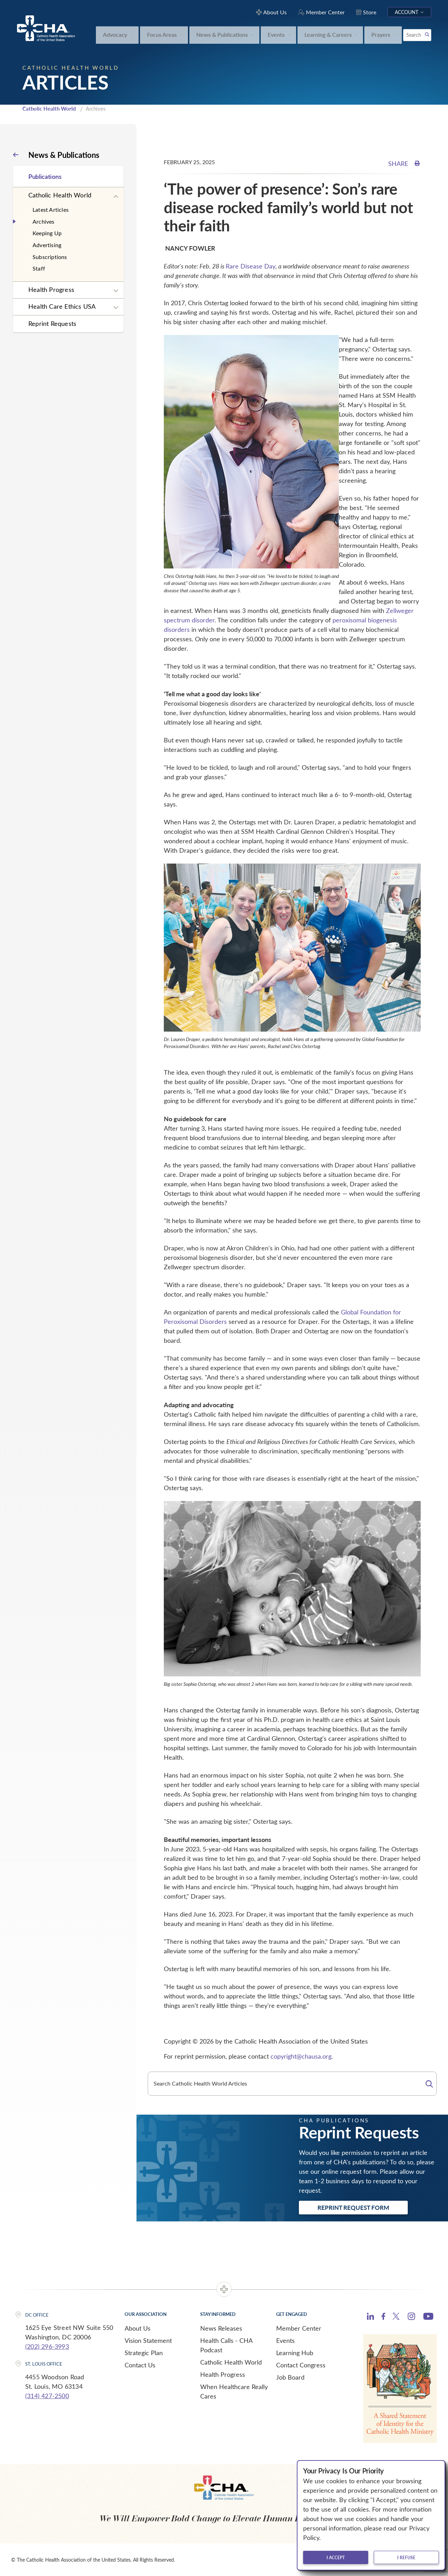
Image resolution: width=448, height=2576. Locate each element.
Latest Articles (51, 209)
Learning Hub (294, 2352)
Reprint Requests (52, 323)
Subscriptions (50, 256)
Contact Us (140, 2365)
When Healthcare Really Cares (234, 2391)
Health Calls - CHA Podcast (226, 2345)
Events (285, 2340)
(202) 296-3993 (47, 2346)
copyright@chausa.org (301, 2056)
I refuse (406, 2557)
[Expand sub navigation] (116, 197)
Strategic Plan (144, 2352)
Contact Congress (301, 2365)
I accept (336, 2557)
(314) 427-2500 (47, 2396)
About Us (137, 2328)
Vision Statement (148, 2340)
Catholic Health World (49, 108)
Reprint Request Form (353, 2207)
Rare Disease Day (250, 266)
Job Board (290, 2377)
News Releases (221, 2328)
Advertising (47, 245)
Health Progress (51, 289)
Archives (44, 221)
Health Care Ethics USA (62, 306)
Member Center (298, 2328)
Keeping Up (47, 233)
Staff (39, 268)
